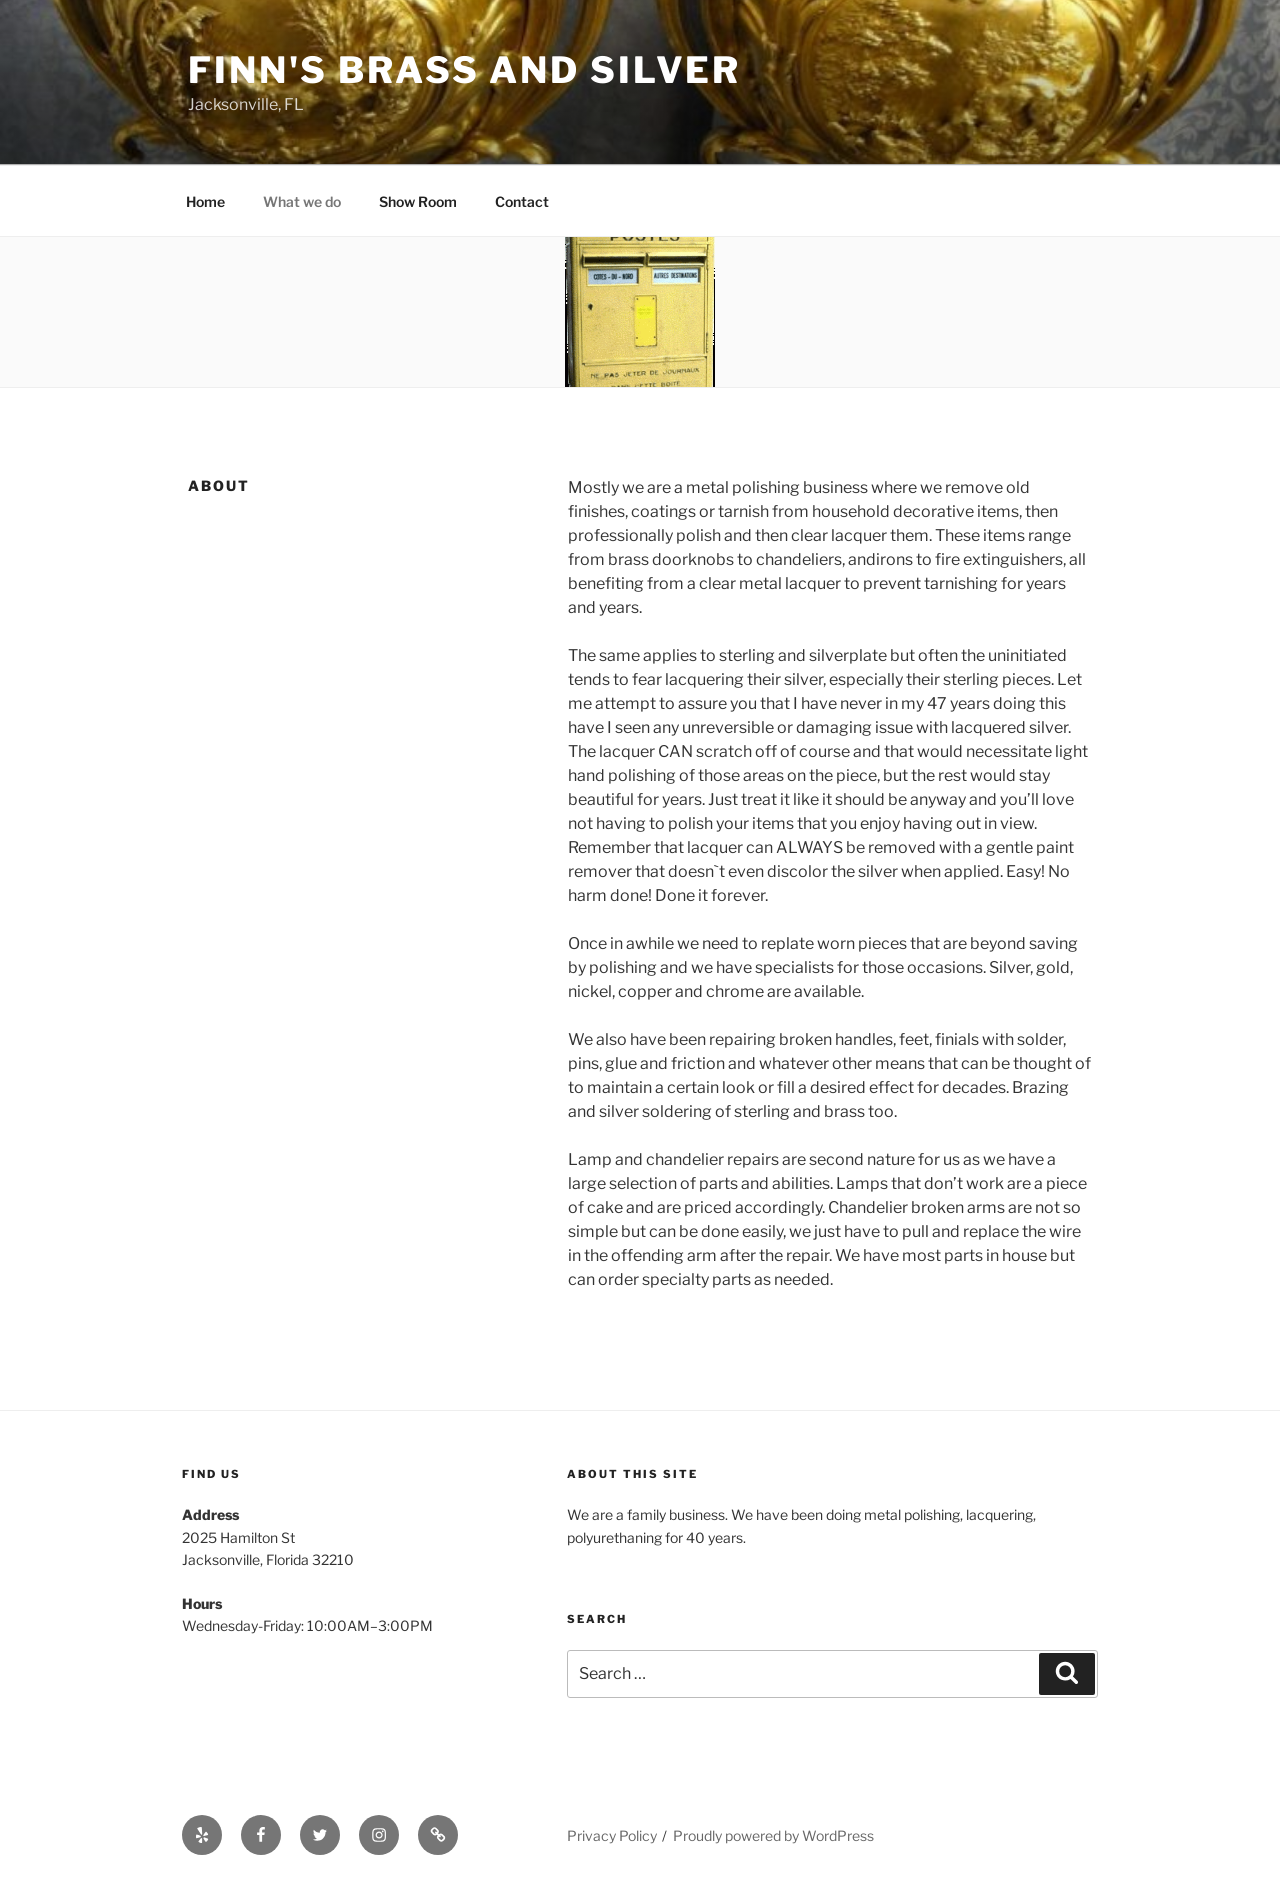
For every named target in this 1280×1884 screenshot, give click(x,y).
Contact (522, 201)
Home (205, 201)
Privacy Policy (612, 1835)
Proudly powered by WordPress (773, 1835)
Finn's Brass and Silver (464, 70)
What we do (302, 201)
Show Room (418, 201)
